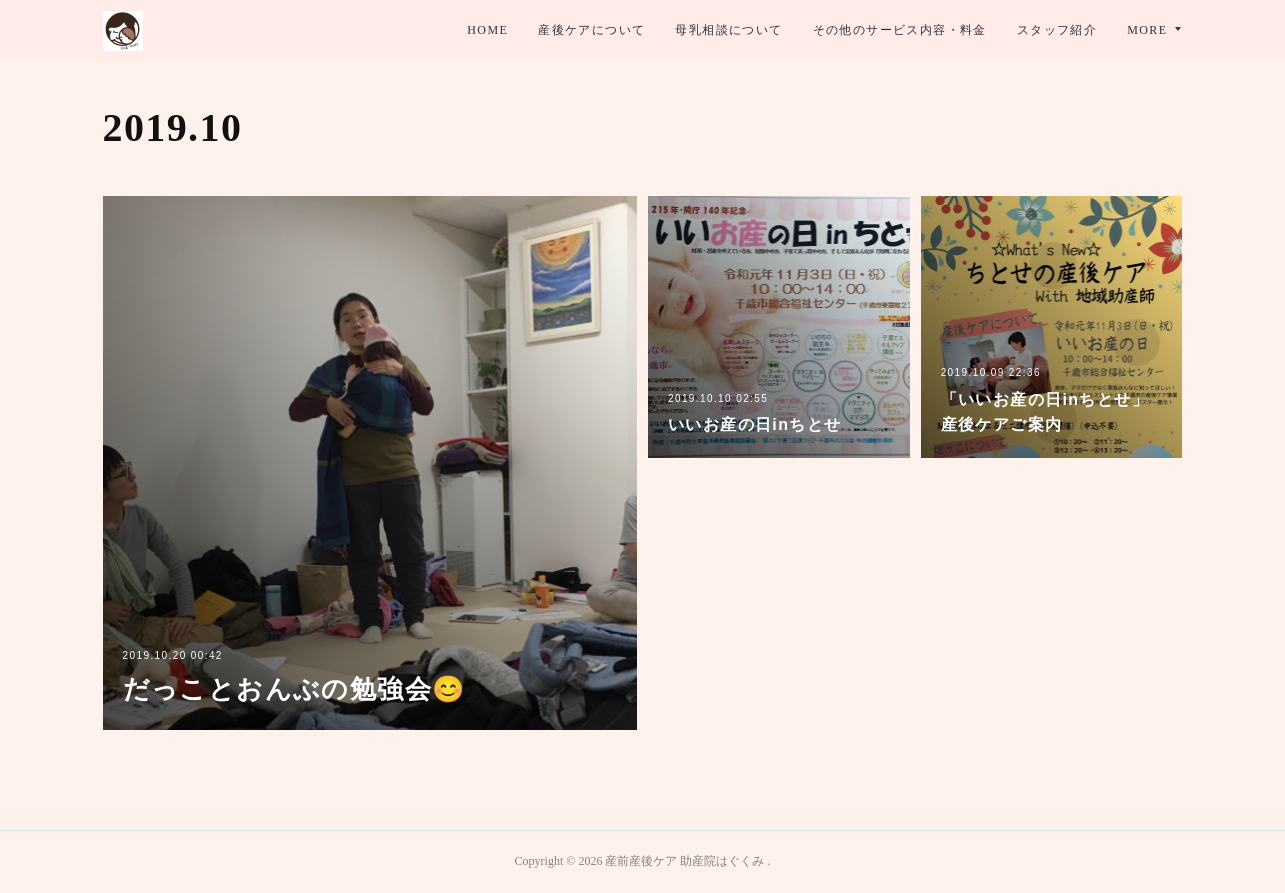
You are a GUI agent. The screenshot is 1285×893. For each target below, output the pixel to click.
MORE (1147, 30)
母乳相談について (728, 30)
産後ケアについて (591, 30)
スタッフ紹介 (1057, 30)
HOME (487, 30)
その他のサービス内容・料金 (900, 30)
